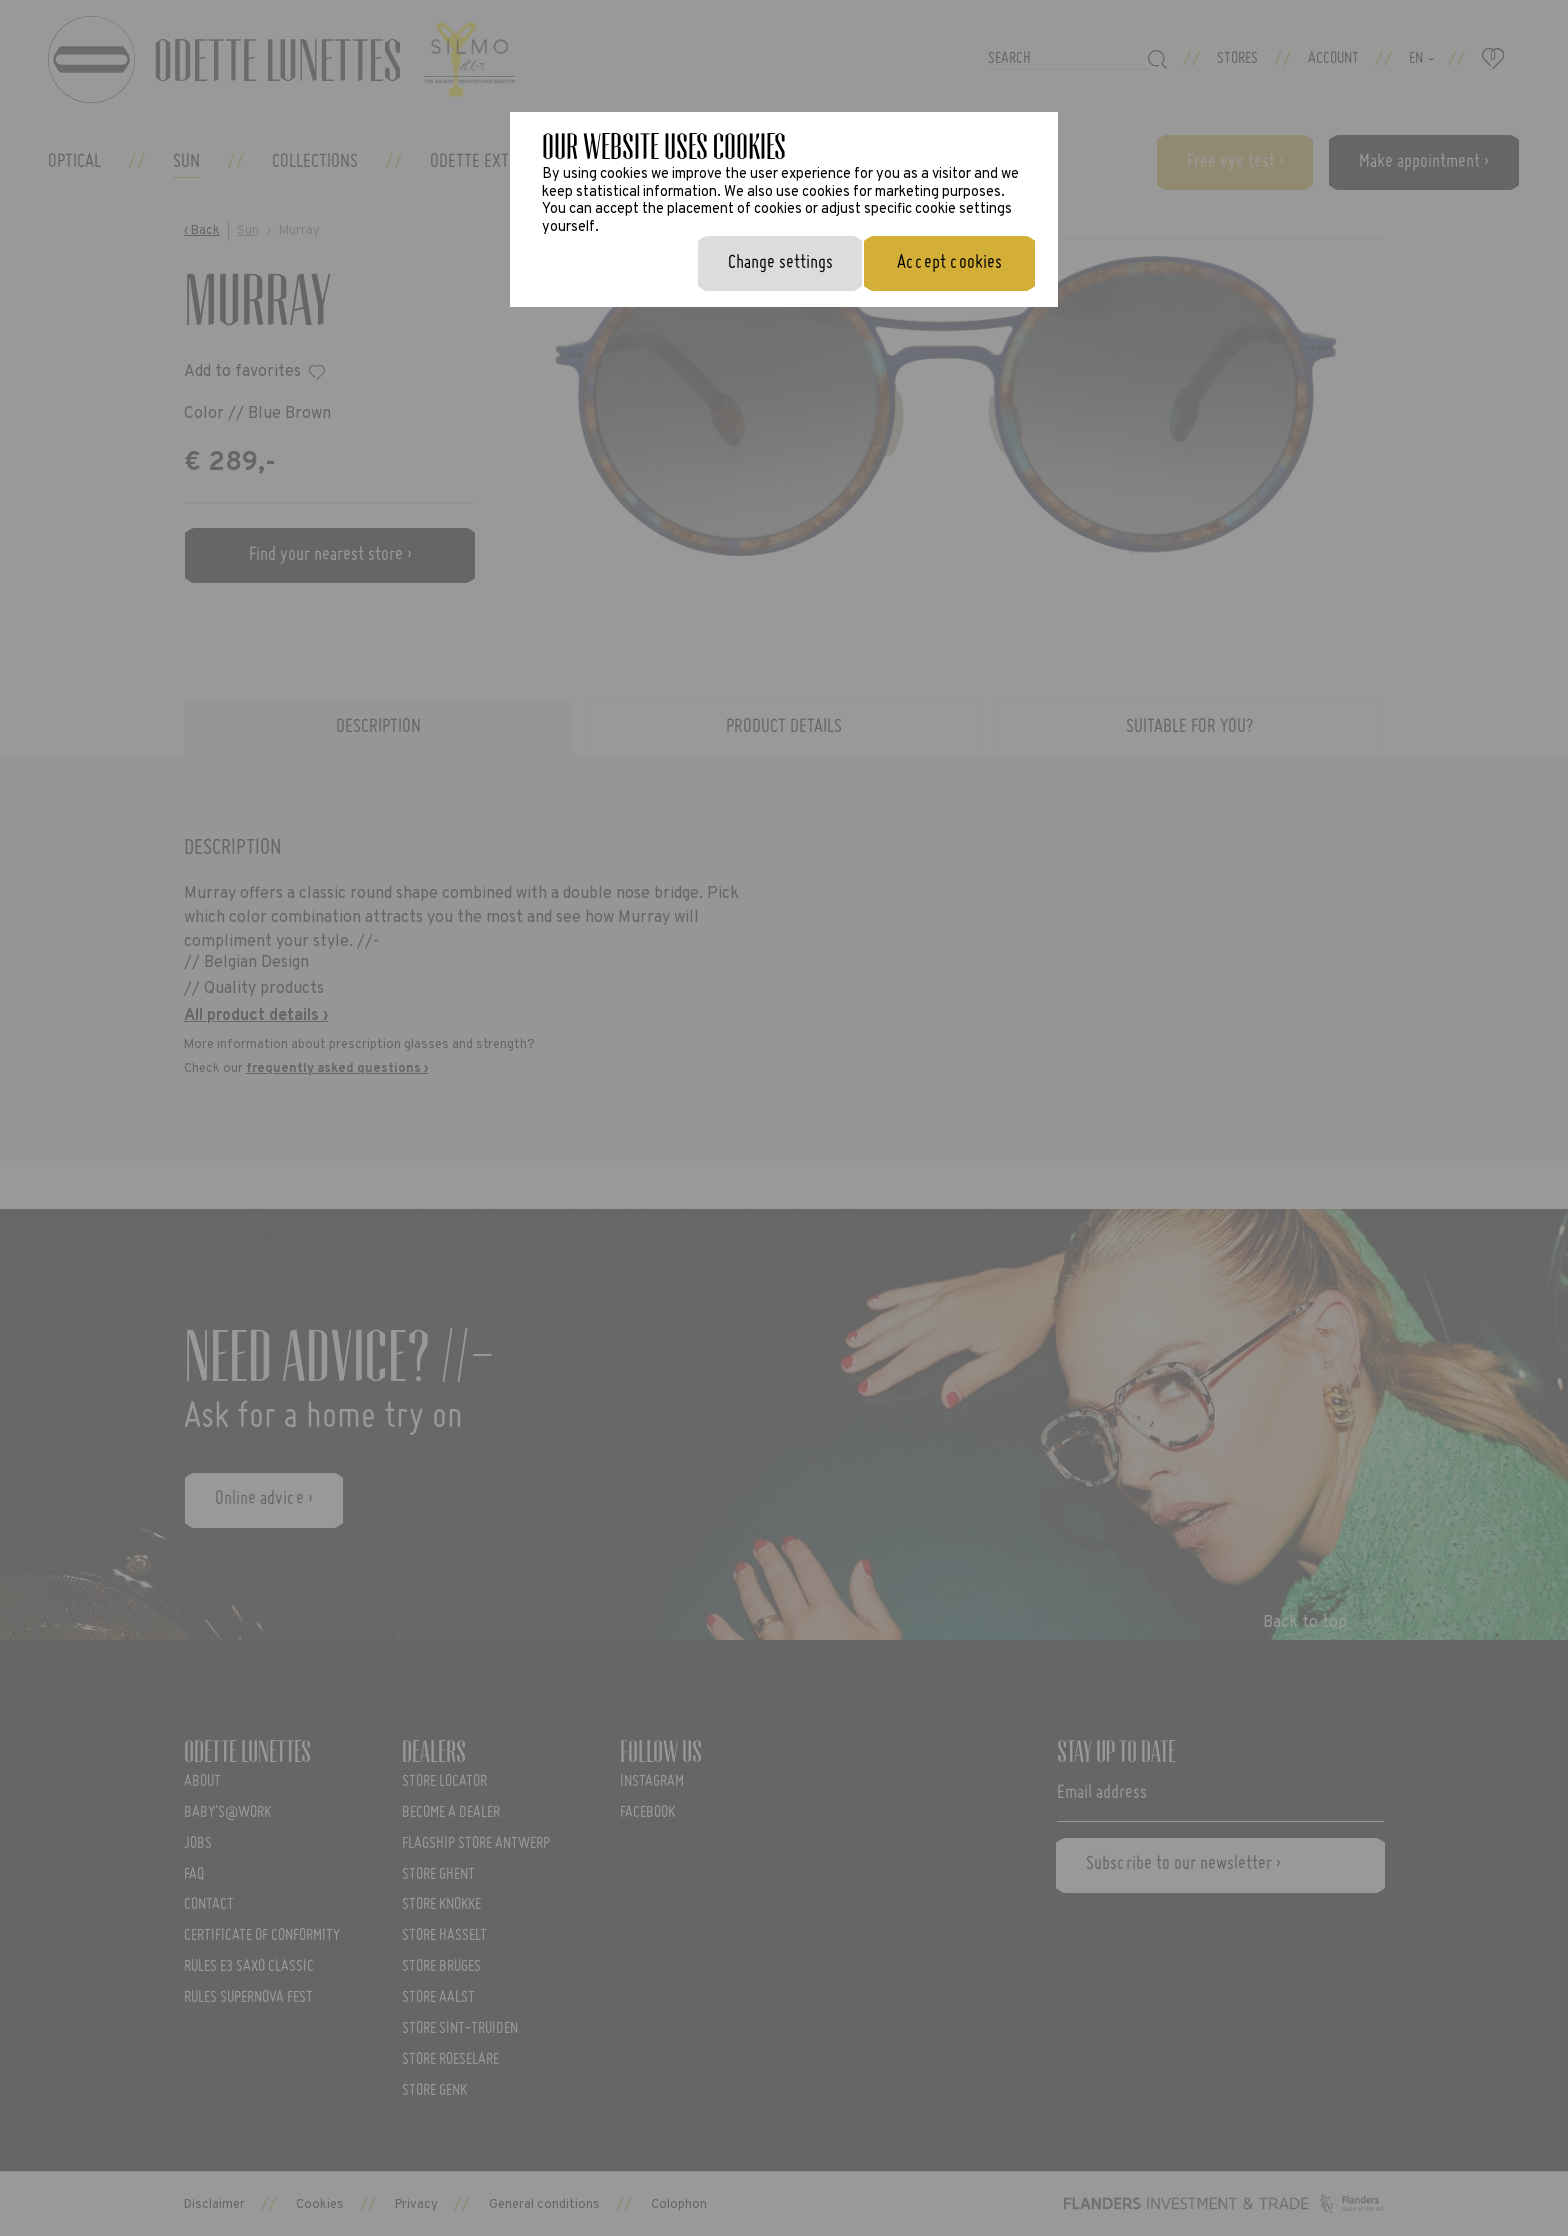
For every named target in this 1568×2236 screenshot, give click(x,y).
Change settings (780, 263)
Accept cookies (949, 263)
